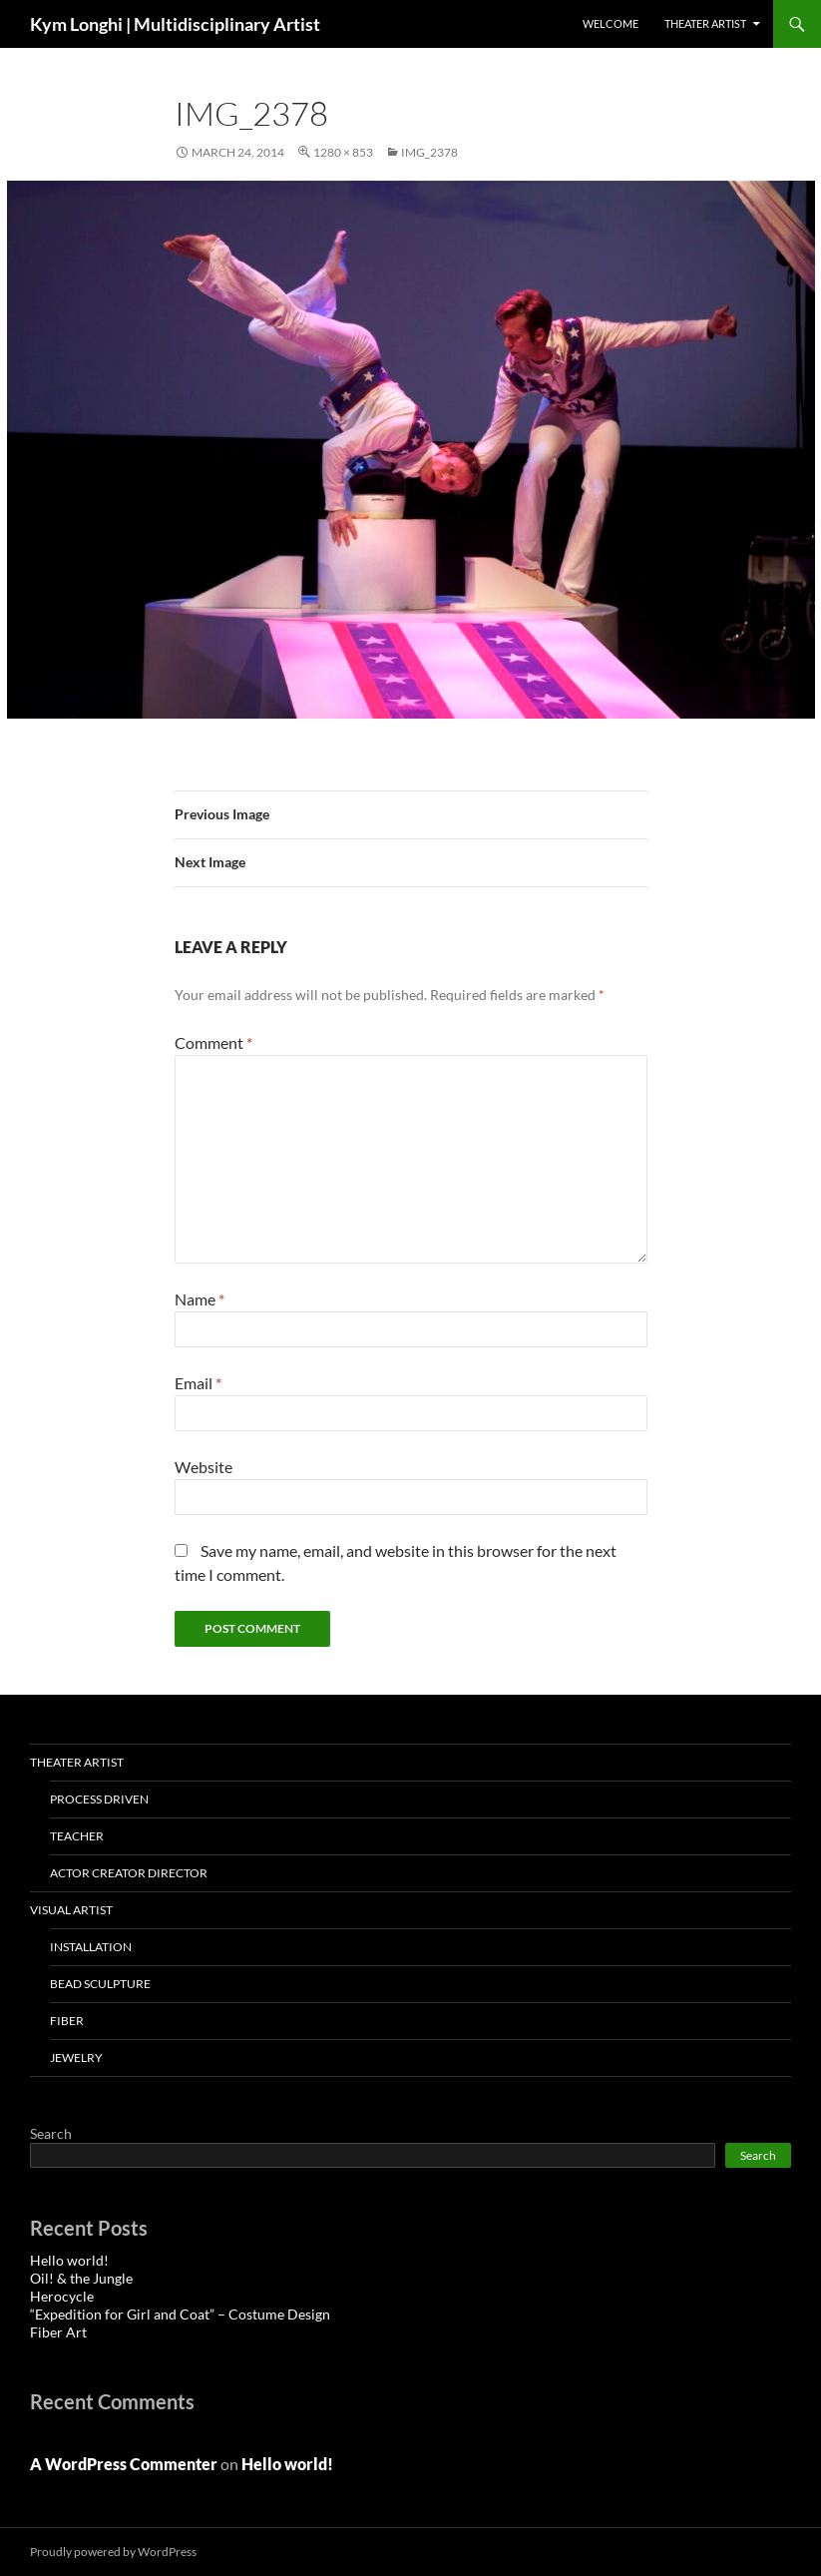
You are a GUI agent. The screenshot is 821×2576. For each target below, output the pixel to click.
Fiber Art (58, 2331)
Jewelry (76, 2057)
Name (199, 1298)
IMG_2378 (429, 152)
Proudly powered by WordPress (113, 2551)
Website (203, 1466)
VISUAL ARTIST (71, 1909)
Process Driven (99, 1799)
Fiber (67, 2020)
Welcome (610, 23)
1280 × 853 (343, 152)
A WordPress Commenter (123, 2463)
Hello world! (69, 2260)
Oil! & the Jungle (81, 2278)
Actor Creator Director (128, 1872)
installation (91, 1946)
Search (51, 2133)
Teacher (77, 1835)
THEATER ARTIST (705, 23)
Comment (213, 1042)
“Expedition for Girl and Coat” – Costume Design (180, 2314)
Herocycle (62, 2296)
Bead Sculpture (100, 1983)
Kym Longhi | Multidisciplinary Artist (175, 24)
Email (198, 1382)
